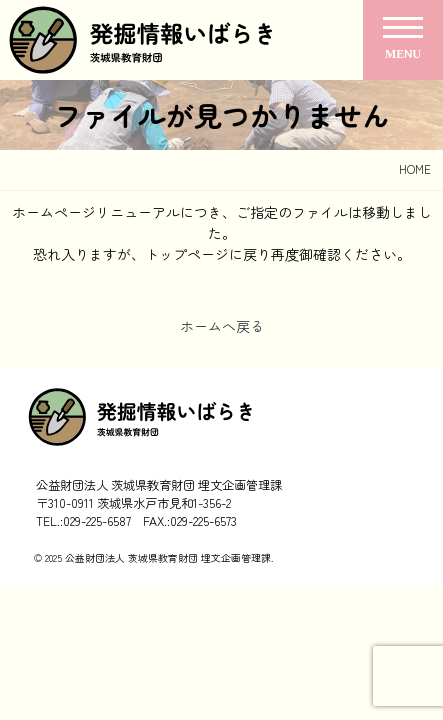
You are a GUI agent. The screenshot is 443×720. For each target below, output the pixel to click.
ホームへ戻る (222, 326)
